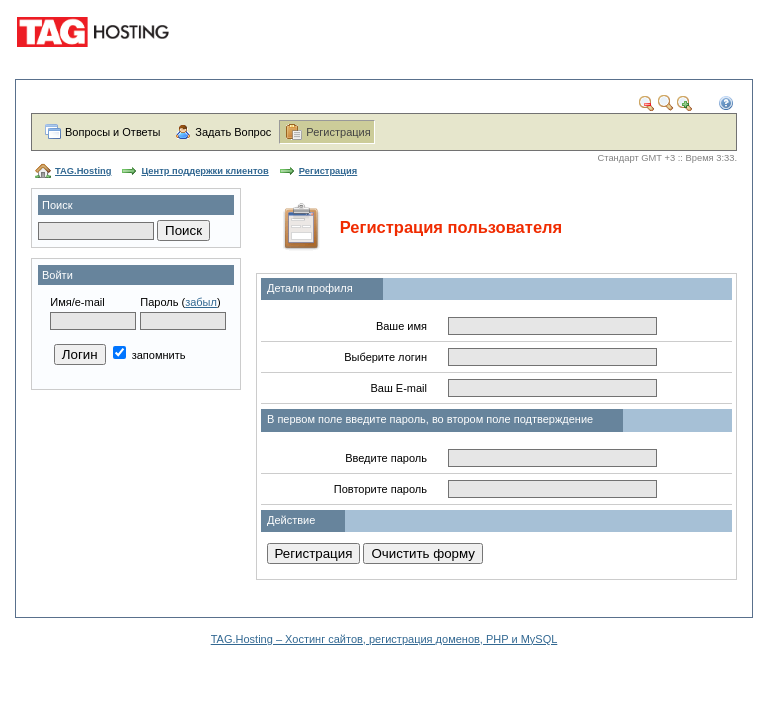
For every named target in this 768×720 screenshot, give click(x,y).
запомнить (149, 355)
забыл (201, 302)
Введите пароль (386, 458)
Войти (57, 275)
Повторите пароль (380, 489)
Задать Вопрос (233, 132)
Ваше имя (401, 326)
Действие (291, 520)
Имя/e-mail (77, 302)
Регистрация (338, 132)
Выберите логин (385, 357)
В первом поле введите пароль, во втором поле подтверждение (430, 419)
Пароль (159, 302)
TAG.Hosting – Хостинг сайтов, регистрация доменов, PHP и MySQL (384, 639)
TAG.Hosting (83, 171)
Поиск (57, 205)
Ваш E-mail (398, 388)
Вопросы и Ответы (112, 132)
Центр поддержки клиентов (204, 171)
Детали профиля (310, 288)
